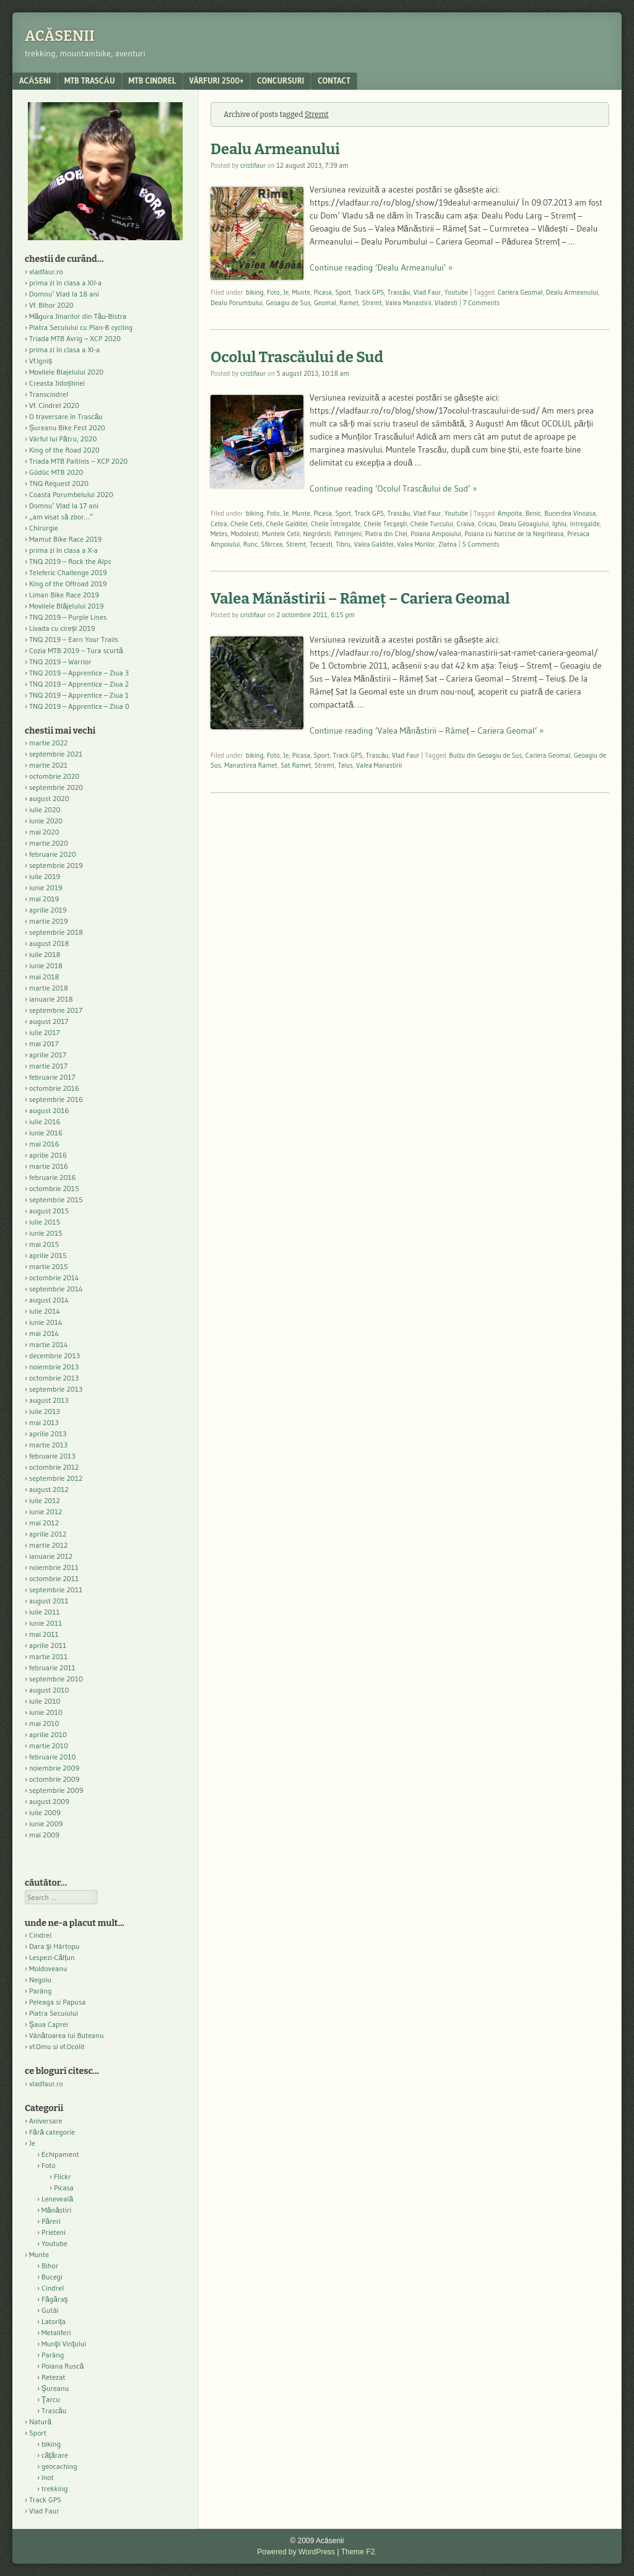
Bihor (49, 2265)
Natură (40, 2421)
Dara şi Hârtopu (54, 1946)
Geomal (325, 302)
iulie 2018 (44, 954)
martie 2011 (48, 1656)
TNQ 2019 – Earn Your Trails (73, 639)
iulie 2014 (44, 1311)
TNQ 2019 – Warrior (60, 661)
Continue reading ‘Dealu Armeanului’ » (381, 267)
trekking (54, 2488)
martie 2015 (48, 1266)
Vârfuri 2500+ (216, 80)
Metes (219, 533)
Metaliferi (56, 2332)
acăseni (35, 80)
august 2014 (49, 1299)
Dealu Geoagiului (524, 523)
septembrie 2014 (55, 1288)
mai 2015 (44, 1244)
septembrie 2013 (55, 1389)
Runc (250, 544)
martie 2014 (48, 1344)
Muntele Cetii (281, 533)
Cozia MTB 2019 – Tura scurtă (76, 650)
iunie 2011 (45, 1623)
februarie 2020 (52, 854)
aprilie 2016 (48, 1155)
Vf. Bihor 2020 (51, 305)
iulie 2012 (44, 1500)
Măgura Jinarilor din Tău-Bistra (77, 316)
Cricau (487, 523)
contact (334, 80)
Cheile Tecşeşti (385, 523)
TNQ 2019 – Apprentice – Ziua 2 (79, 683)
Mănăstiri (56, 2209)
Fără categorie (52, 2131)
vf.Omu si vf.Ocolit (57, 2046)
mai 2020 (44, 831)
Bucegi (52, 2276)
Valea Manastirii (409, 302)
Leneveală (57, 2198)
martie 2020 (48, 843)
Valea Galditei (374, 544)
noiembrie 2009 (54, 1767)
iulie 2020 (44, 809)
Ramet (348, 302)
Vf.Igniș (40, 360)
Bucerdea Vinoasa (570, 513)
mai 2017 (44, 1043)
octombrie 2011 (54, 1578)
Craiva (465, 523)
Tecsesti (321, 544)
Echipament (60, 2154)
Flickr (62, 2176)
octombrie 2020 (54, 776)
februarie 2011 (52, 1667)
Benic (533, 513)
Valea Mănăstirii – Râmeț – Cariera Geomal (360, 598)
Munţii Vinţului (63, 2343)
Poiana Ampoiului (435, 533)
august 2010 (49, 1689)
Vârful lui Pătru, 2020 (63, 438)
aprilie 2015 (48, 1255)
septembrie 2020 (56, 787)
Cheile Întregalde (335, 523)
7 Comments (481, 302)
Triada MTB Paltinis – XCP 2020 (78, 461)
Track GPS (369, 292)
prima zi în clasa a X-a (63, 550)
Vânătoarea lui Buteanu (66, 2035)
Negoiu (40, 1979)
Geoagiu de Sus (288, 302)
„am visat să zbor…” (61, 516)
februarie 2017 (52, 1077)
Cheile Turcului (431, 523)
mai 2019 (44, 898)
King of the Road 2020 (64, 449)
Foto (273, 292)
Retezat (53, 2377)
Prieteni (53, 2232)
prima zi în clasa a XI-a (64, 349)
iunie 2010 (46, 1712)
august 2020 (49, 798)
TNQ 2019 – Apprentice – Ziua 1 (79, 695)
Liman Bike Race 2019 (64, 594)
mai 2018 (44, 976)
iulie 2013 (44, 1411)
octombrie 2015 (54, 1188)
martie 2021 (48, 765)
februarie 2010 (52, 1756)
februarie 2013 (52, 1455)
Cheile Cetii (246, 523)
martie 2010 (48, 1745)
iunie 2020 (46, 820)
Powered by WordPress (296, 2552)
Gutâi (49, 2310)
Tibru (343, 544)
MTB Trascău (89, 80)
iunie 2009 (46, 1823)
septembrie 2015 (56, 1199)
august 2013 (49, 1400)
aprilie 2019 (48, 909)
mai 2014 (44, 1333)
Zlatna (447, 544)
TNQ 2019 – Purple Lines (67, 617)
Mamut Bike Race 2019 (65, 539)
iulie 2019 (44, 876)
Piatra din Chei (386, 533)
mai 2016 (44, 1143)
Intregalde (585, 523)
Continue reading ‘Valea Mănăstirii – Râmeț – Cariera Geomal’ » (427, 730)
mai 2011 (44, 1634)
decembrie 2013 (54, 1355)
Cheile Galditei (287, 523)
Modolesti (245, 533)
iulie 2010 (44, 1701)
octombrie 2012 (54, 1467)
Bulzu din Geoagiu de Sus (485, 755)
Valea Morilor (416, 544)
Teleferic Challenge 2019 (68, 572)
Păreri (51, 2221)
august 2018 (49, 943)
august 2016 (49, 1110)
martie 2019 (48, 921)
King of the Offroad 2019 (67, 583)
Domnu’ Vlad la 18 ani (64, 293)
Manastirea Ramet (250, 765)
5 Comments (480, 544)
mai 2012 (44, 1522)
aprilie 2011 (47, 1645)
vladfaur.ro (46, 271)
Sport (343, 292)
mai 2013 (44, 1422)
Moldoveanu (48, 1968)
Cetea (219, 523)
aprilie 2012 (47, 1533)
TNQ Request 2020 (59, 483)
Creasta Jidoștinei (57, 383)
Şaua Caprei (48, 2024)
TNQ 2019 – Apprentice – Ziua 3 (79, 672)
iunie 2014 (45, 1322)
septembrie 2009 (56, 1790)
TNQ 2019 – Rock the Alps (70, 561)
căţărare (54, 2455)
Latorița (53, 2321)
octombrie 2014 (54, 1277)
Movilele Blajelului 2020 (66, 371)
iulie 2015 (44, 1221)
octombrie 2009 (54, 1779)
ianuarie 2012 (50, 1556)
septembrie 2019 (56, 865)
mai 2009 (44, 1834)
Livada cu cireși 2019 (62, 628)
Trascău (398, 292)
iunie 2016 (46, 1132)
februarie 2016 (52, 1177)
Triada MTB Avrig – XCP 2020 (75, 338)
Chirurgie (43, 527)
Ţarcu (50, 2399)
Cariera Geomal (520, 292)
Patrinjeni (348, 533)
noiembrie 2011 (54, 1567)
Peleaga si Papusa (57, 2001)
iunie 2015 (46, 1233)
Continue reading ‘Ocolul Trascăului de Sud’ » (393, 488)
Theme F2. (359, 2552)
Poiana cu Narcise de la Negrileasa (513, 533)
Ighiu (559, 523)
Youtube (456, 292)
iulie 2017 (44, 1032)
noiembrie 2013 (54, 1366)
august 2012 (49, 1489)
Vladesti (446, 302)
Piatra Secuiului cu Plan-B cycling (80, 327)
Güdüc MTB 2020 (56, 472)
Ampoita (510, 513)
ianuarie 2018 (51, 999)
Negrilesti (317, 533)
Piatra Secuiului (53, 2013)
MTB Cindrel (152, 80)
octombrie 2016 (54, 1088)
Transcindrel (48, 394)
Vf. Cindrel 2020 (54, 405)
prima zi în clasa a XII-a (65, 282)
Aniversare (46, 2120)
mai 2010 (44, 1723)
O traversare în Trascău (66, 416)
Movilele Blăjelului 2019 (66, 605)
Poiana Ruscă (62, 2365)
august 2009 (49, 1801)
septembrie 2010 (56, 1678)
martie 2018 (48, 987)
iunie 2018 (46, 965)
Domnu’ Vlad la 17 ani (63, 505)
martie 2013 (48, 1444)
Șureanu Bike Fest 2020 (67, 427)
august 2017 (49, 1021)
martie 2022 (48, 742)
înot (47, 2477)
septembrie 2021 (55, 753)
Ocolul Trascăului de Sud (297, 357)
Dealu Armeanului (275, 149)
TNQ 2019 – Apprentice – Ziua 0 (79, 706)
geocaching (59, 2466)
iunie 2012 (45, 1511)
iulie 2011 (44, 1611)
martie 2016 (48, 1166)
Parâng (40, 1990)
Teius (345, 765)
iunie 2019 (46, 887)
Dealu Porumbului (237, 302)
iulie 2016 (44, 1121)
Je (286, 292)
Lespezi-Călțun (52, 1957)
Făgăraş (54, 2299)
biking (255, 292)
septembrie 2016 (56, 1099)
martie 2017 (48, 1065)
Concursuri (280, 80)
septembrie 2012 (55, 1478)
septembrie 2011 (55, 1589)
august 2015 (49, 1210)
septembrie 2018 (56, 932)
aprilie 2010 (48, 1734)
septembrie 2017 (55, 1010)
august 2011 (49, 1600)
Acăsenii (60, 36)
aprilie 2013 (47, 1433)
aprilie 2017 (47, 1054)
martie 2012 (48, 1545)
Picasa (323, 292)
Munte (301, 292)
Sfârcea (272, 544)
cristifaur (253, 165)
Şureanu (55, 2388)
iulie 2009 (45, 1812)
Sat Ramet (295, 765)
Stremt (372, 302)
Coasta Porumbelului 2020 (71, 494)
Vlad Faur (427, 292)
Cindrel (40, 1935)
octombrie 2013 (54, 1377)
